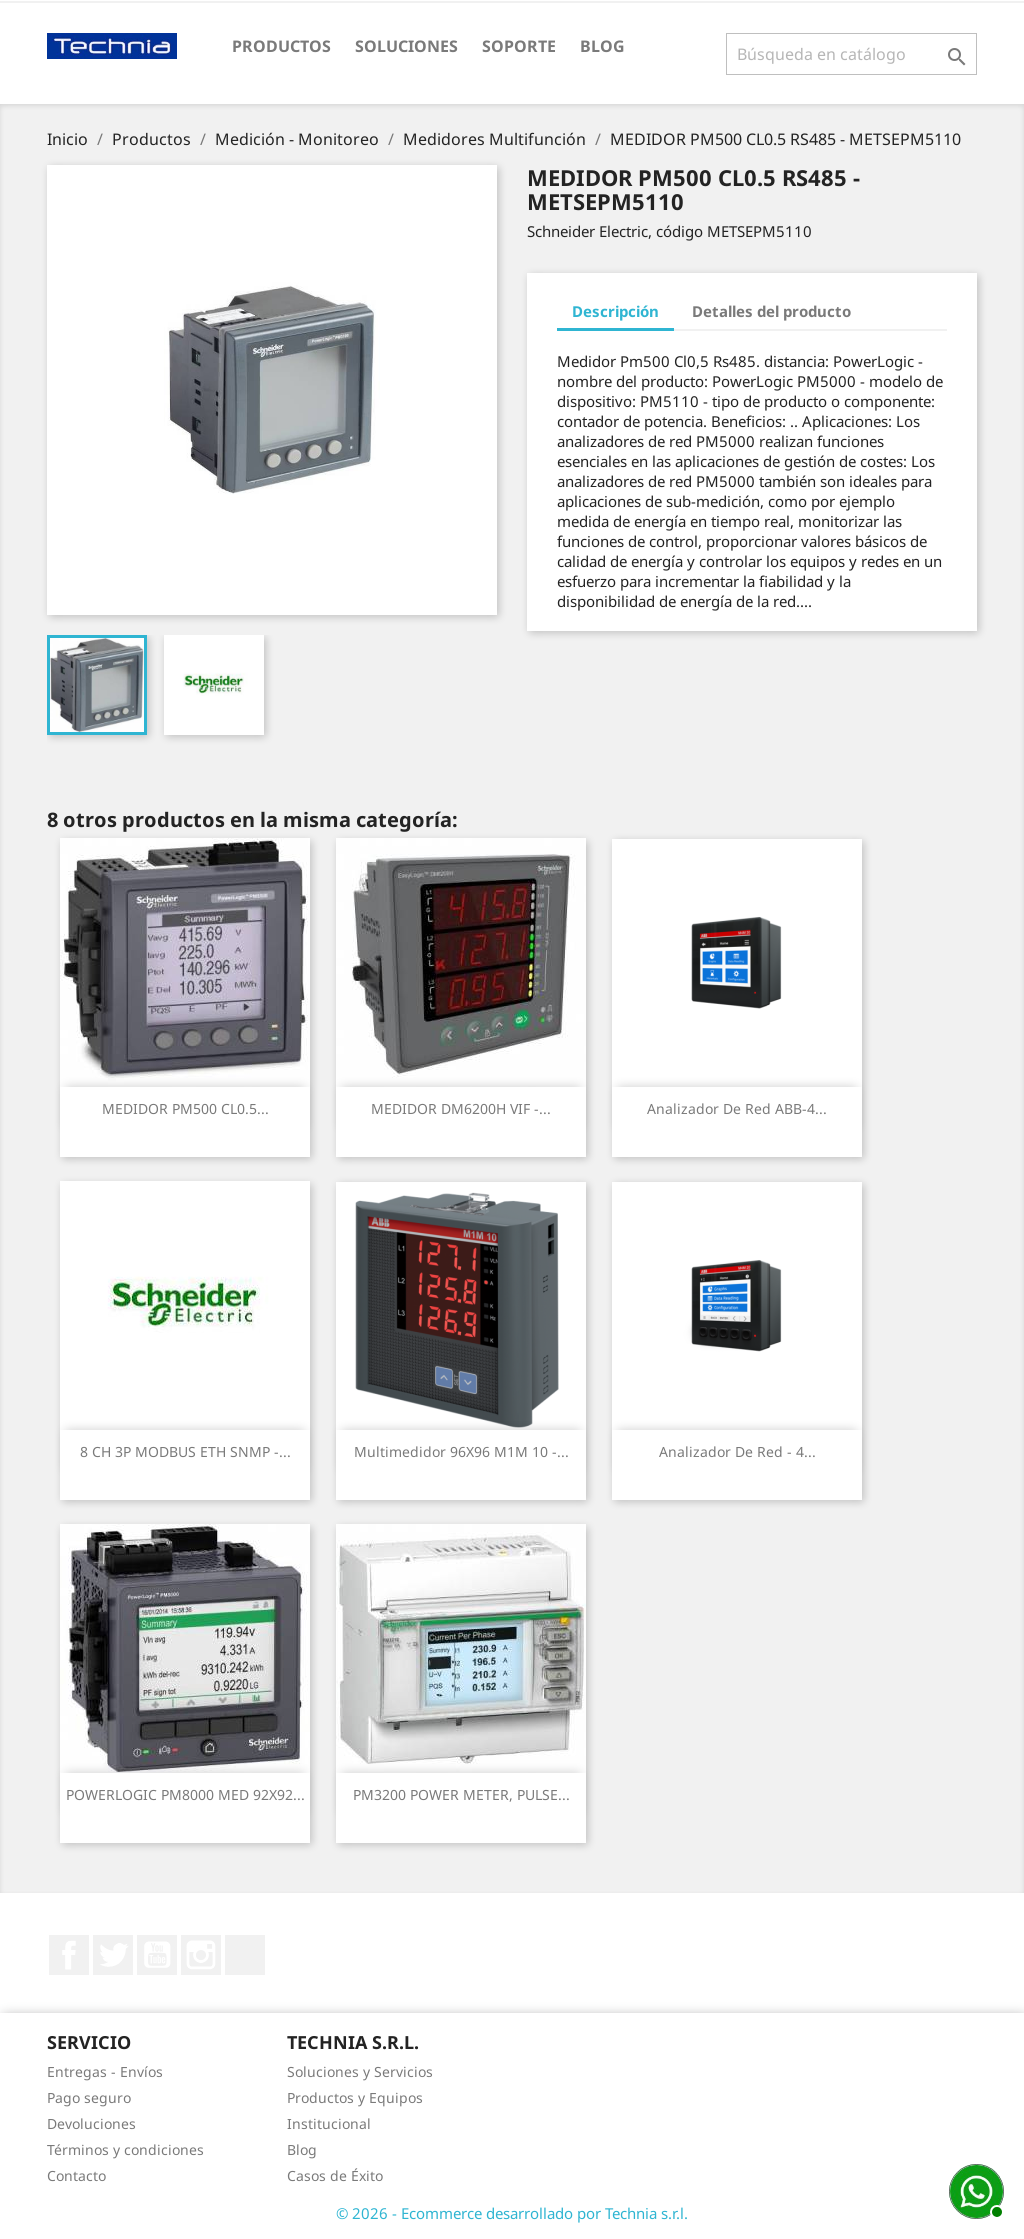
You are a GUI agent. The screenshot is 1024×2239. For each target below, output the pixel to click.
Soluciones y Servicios (360, 2071)
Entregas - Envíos (105, 2071)
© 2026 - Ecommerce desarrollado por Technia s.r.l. (512, 2213)
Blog (602, 46)
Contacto (76, 2175)
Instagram (201, 1955)
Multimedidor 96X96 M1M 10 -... (461, 1451)
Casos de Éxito (335, 2175)
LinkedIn (245, 1955)
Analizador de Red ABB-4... (737, 1108)
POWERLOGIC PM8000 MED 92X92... (185, 1794)
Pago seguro (89, 2097)
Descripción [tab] (615, 311)
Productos (281, 46)
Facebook (69, 1955)
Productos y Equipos (355, 2097)
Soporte (519, 46)
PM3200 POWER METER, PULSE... (461, 1794)
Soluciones (406, 46)
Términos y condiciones (125, 2149)
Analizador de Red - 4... (737, 1451)
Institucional (329, 2123)
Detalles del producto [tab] (771, 311)
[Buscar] (851, 54)
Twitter (113, 1955)
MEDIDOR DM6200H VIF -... (461, 1108)
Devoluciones (91, 2123)
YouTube (157, 1955)
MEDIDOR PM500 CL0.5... (185, 1108)
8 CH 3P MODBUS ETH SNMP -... (185, 1451)
